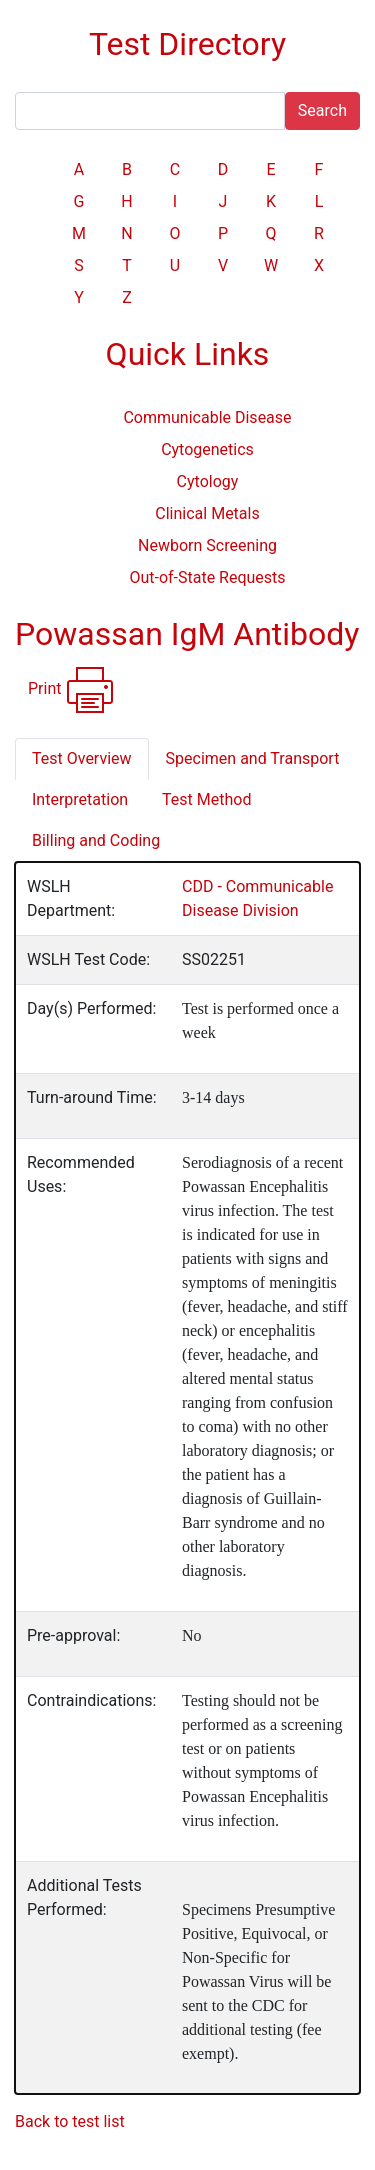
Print (71, 690)
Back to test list (70, 2121)
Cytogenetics (207, 449)
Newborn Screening (207, 545)
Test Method (206, 799)
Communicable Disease (207, 417)
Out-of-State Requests (207, 577)
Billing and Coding (96, 840)
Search (322, 110)
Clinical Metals (207, 513)
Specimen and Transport (253, 758)
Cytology (208, 481)
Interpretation (80, 799)
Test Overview (82, 758)
